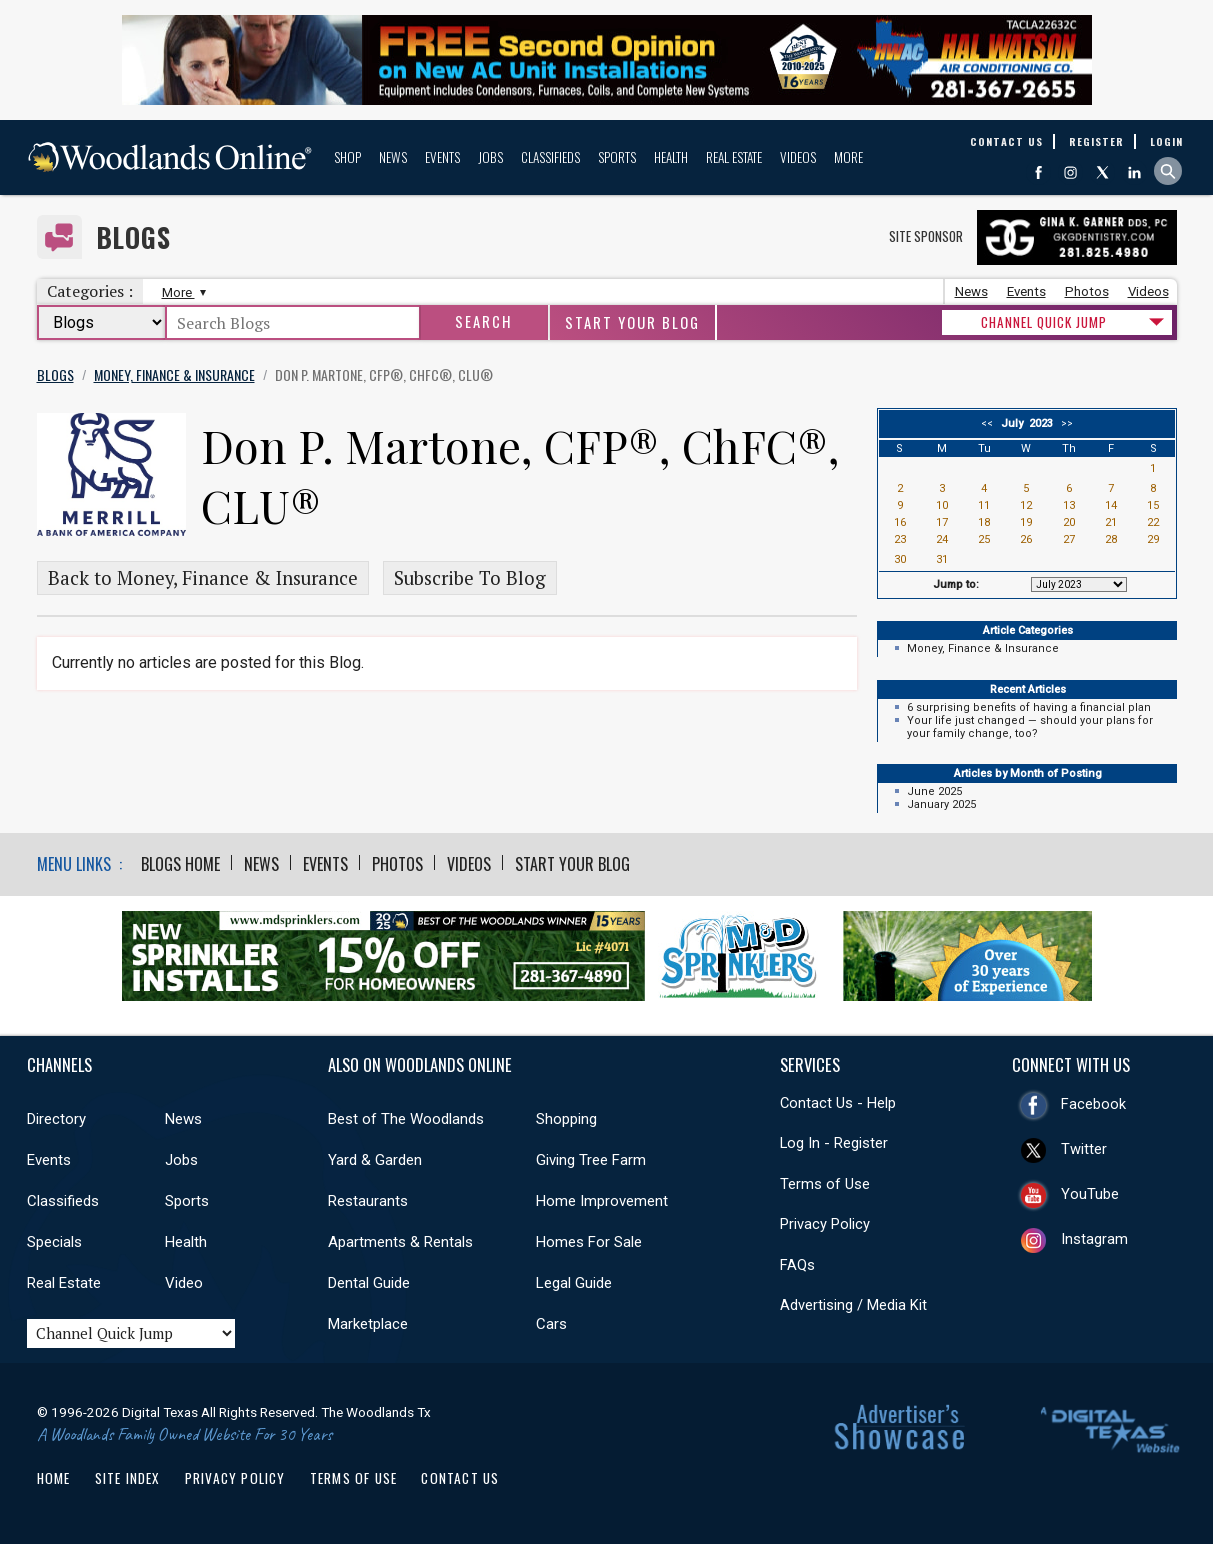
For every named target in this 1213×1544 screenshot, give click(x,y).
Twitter (1084, 1149)
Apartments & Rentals (400, 1242)
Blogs (133, 237)
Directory (56, 1119)
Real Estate (734, 157)
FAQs (797, 1265)
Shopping (566, 1119)
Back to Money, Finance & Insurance (203, 578)
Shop (347, 157)
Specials (54, 1242)
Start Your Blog (632, 322)
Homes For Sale (589, 1242)
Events (442, 157)
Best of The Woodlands (406, 1119)
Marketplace (368, 1324)
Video (184, 1283)
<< (990, 423)
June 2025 (934, 791)
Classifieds (550, 157)
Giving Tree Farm (591, 1160)
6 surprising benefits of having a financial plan (1029, 707)
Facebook (1093, 1104)
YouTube (1090, 1194)
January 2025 (941, 804)
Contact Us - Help (838, 1103)
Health (671, 157)
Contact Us (460, 1478)
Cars (551, 1324)
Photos (1087, 291)
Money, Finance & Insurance (983, 648)
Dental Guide (369, 1283)
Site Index (128, 1478)
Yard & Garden (375, 1160)
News (393, 157)
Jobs (490, 157)
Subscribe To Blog (470, 578)
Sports (617, 157)
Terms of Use (825, 1184)
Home (54, 1478)
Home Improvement (602, 1201)
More (848, 157)
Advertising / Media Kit (853, 1305)
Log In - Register (834, 1143)
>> (1064, 423)
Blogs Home (180, 864)
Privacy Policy (825, 1224)
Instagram (1094, 1239)
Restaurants (368, 1201)
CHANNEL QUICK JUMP (1044, 322)
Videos (798, 157)
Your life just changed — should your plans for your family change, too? (1030, 727)
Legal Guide (574, 1283)
